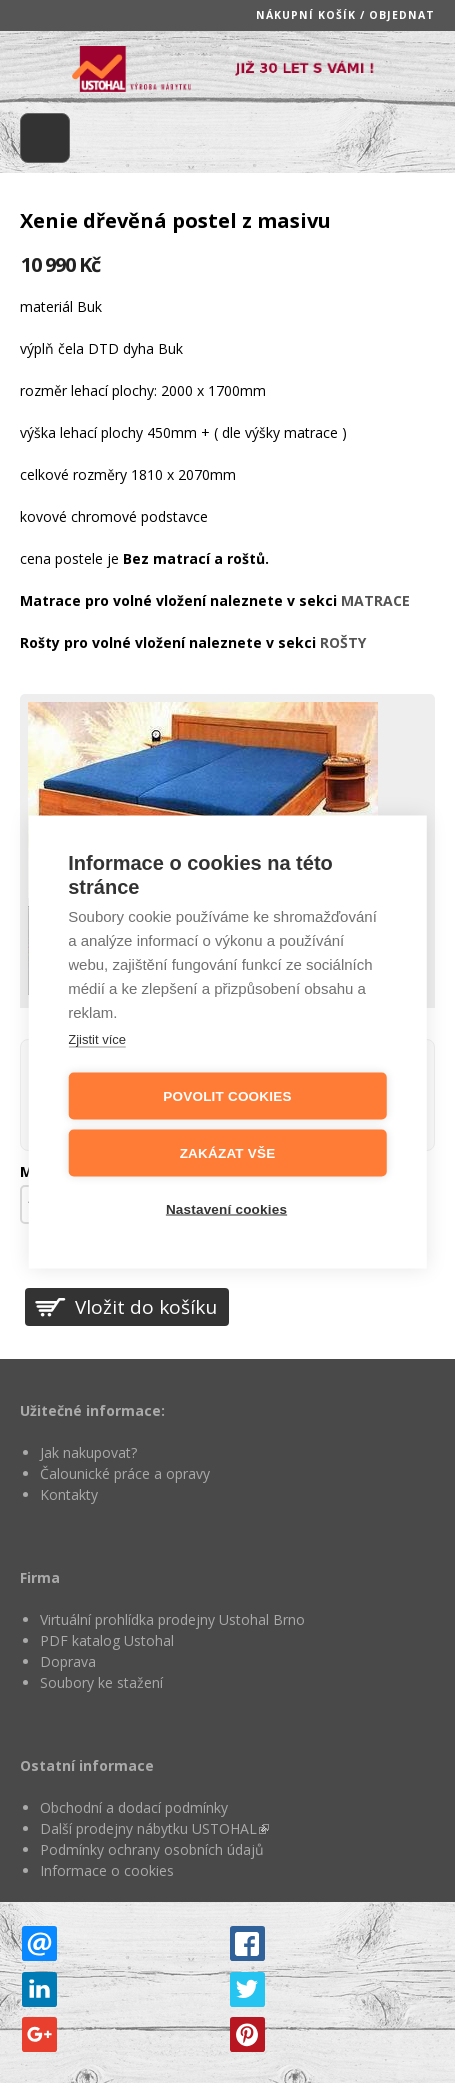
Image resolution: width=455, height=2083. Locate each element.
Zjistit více (97, 1038)
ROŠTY (343, 642)
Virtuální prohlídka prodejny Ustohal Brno (172, 1619)
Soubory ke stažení (101, 1682)
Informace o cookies (107, 1870)
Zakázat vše (228, 1152)
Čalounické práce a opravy (125, 1473)
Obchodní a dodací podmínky (134, 1807)
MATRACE (375, 600)
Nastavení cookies (226, 1208)
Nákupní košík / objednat (345, 15)
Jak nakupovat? (88, 1452)
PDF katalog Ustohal (107, 1640)
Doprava (68, 1661)
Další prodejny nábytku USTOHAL (154, 1828)
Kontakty (69, 1494)
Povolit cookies (227, 1095)
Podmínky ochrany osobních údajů (152, 1849)
